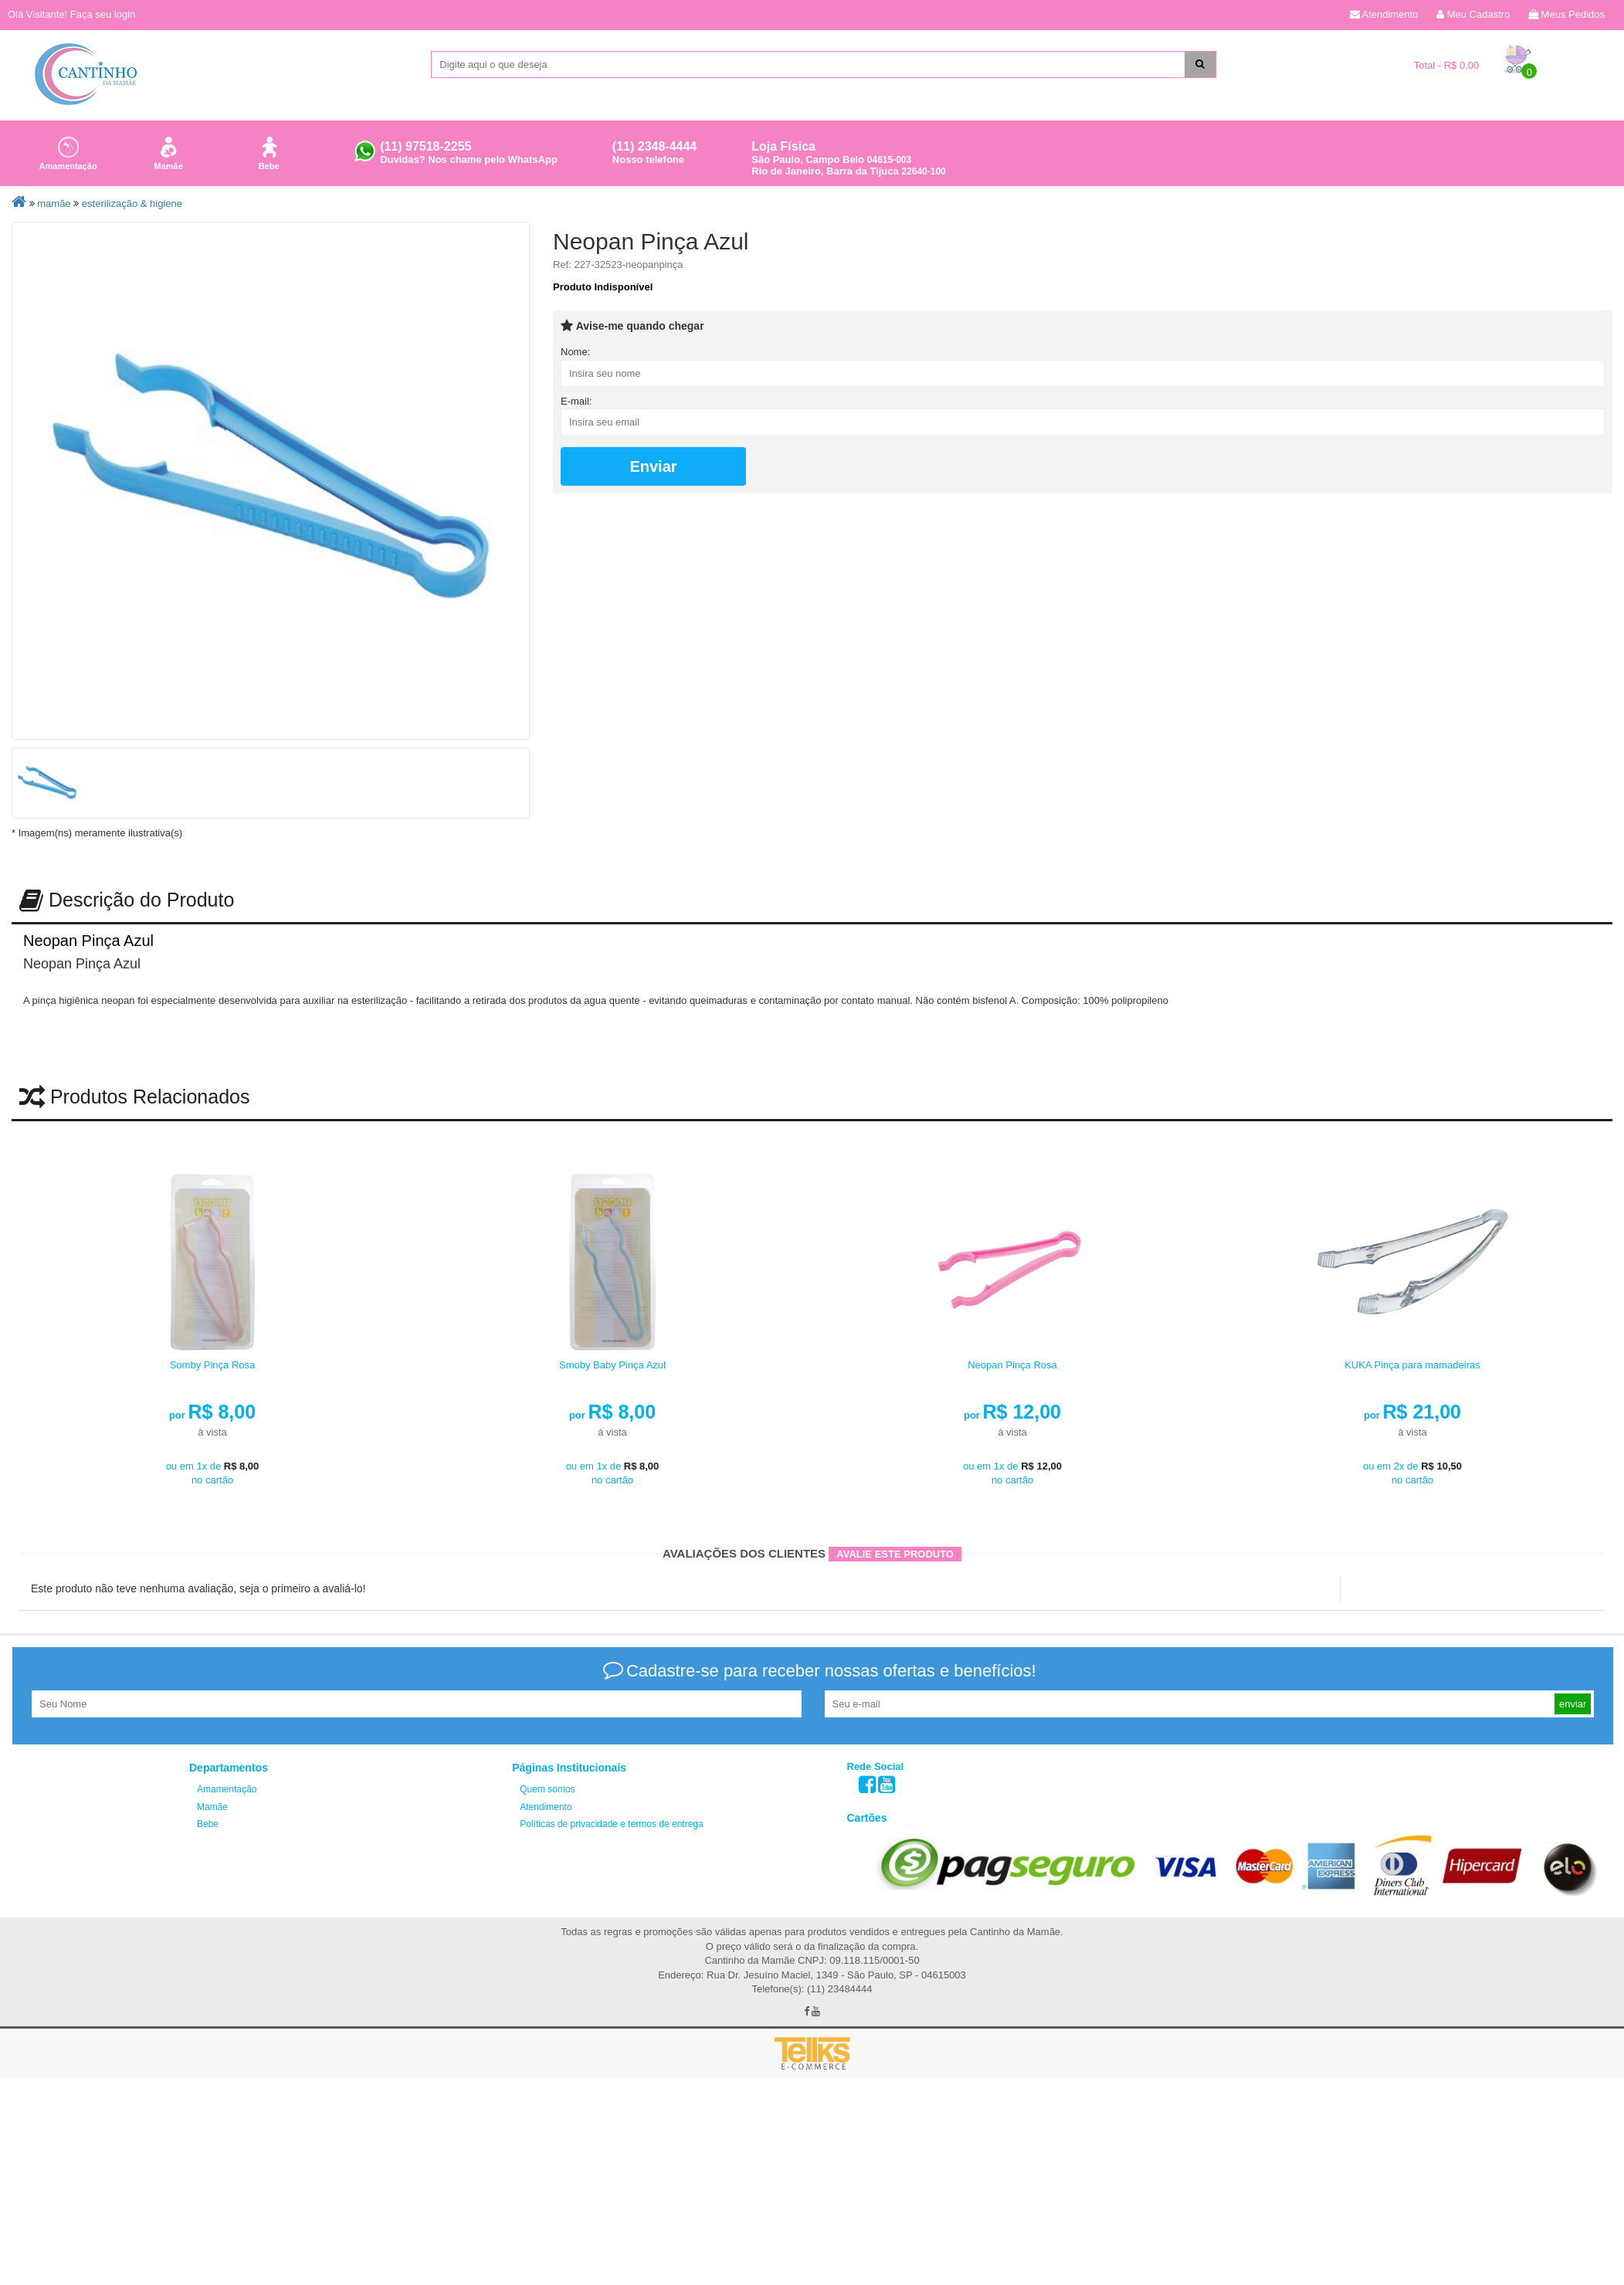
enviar (1572, 1634)
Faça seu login (103, 14)
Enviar (652, 466)
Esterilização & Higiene (132, 203)
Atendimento (1384, 14)
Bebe (269, 151)
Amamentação (68, 151)
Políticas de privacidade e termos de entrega (611, 1754)
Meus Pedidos (1566, 14)
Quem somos (547, 1719)
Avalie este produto (895, 1484)
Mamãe (168, 151)
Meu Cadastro (1473, 14)
